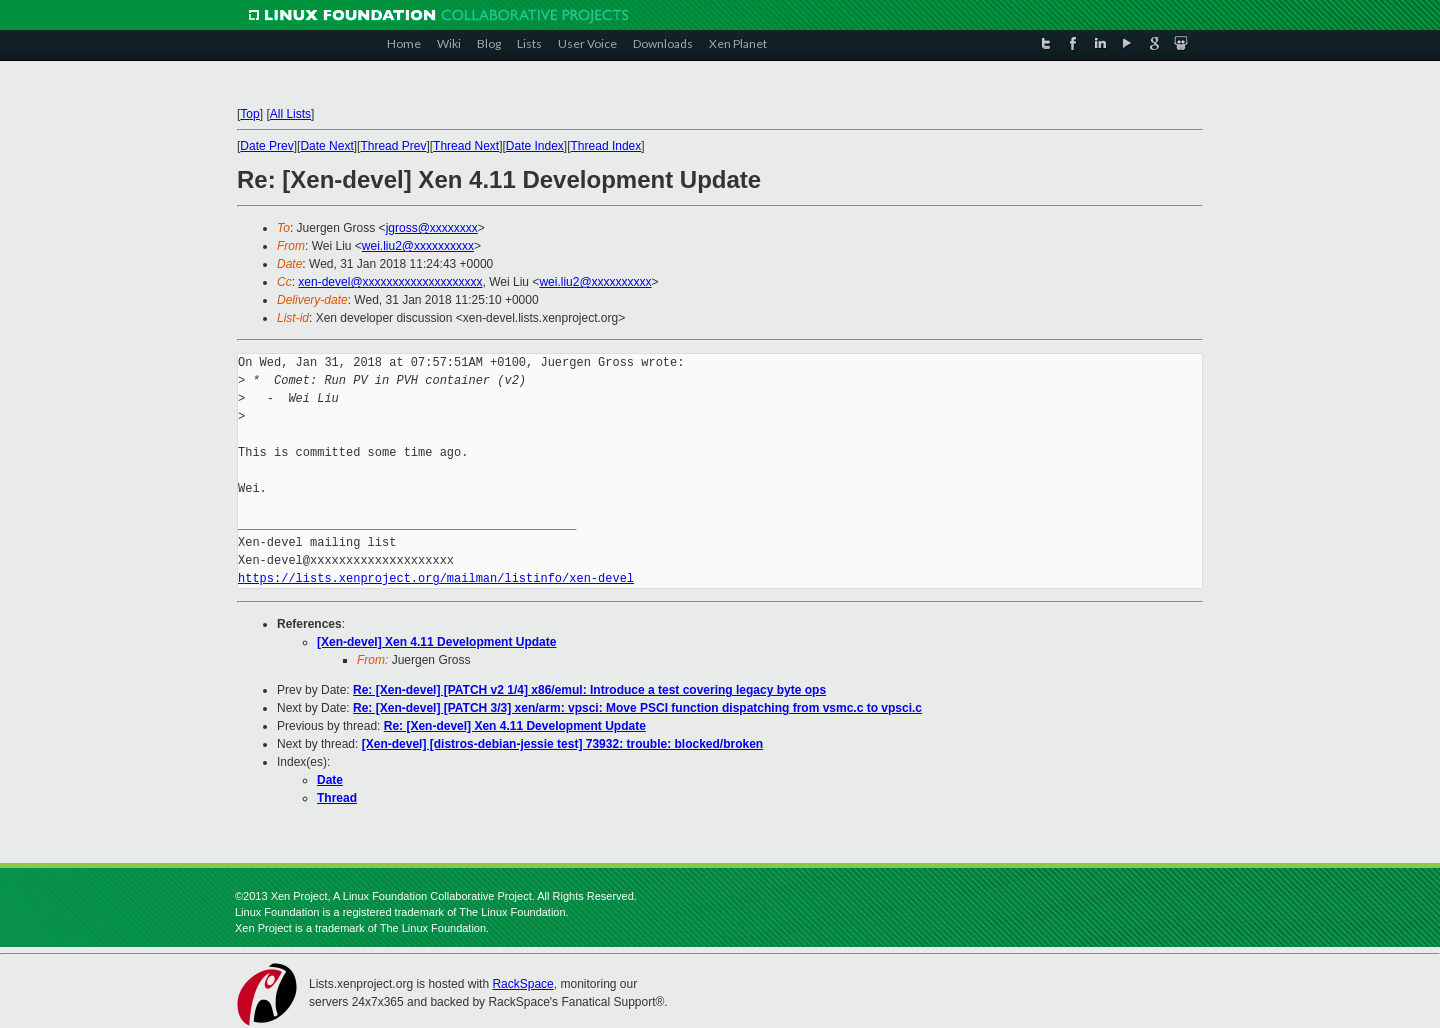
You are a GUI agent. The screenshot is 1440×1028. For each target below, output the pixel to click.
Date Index (535, 146)
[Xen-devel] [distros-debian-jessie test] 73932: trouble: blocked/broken (562, 744)
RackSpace (522, 984)
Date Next (326, 146)
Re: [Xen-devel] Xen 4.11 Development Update (515, 726)
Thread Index (606, 146)
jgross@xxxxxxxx (432, 228)
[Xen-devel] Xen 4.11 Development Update (436, 642)
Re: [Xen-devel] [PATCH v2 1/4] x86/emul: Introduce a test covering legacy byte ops (589, 690)
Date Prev (266, 146)
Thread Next (466, 146)
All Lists (290, 114)
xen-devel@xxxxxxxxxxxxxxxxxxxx (390, 282)
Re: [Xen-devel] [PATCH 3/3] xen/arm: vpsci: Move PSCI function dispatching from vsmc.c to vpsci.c (637, 708)
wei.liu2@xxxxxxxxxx (418, 246)
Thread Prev (393, 146)
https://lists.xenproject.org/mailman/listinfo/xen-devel (436, 578)
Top (249, 114)
